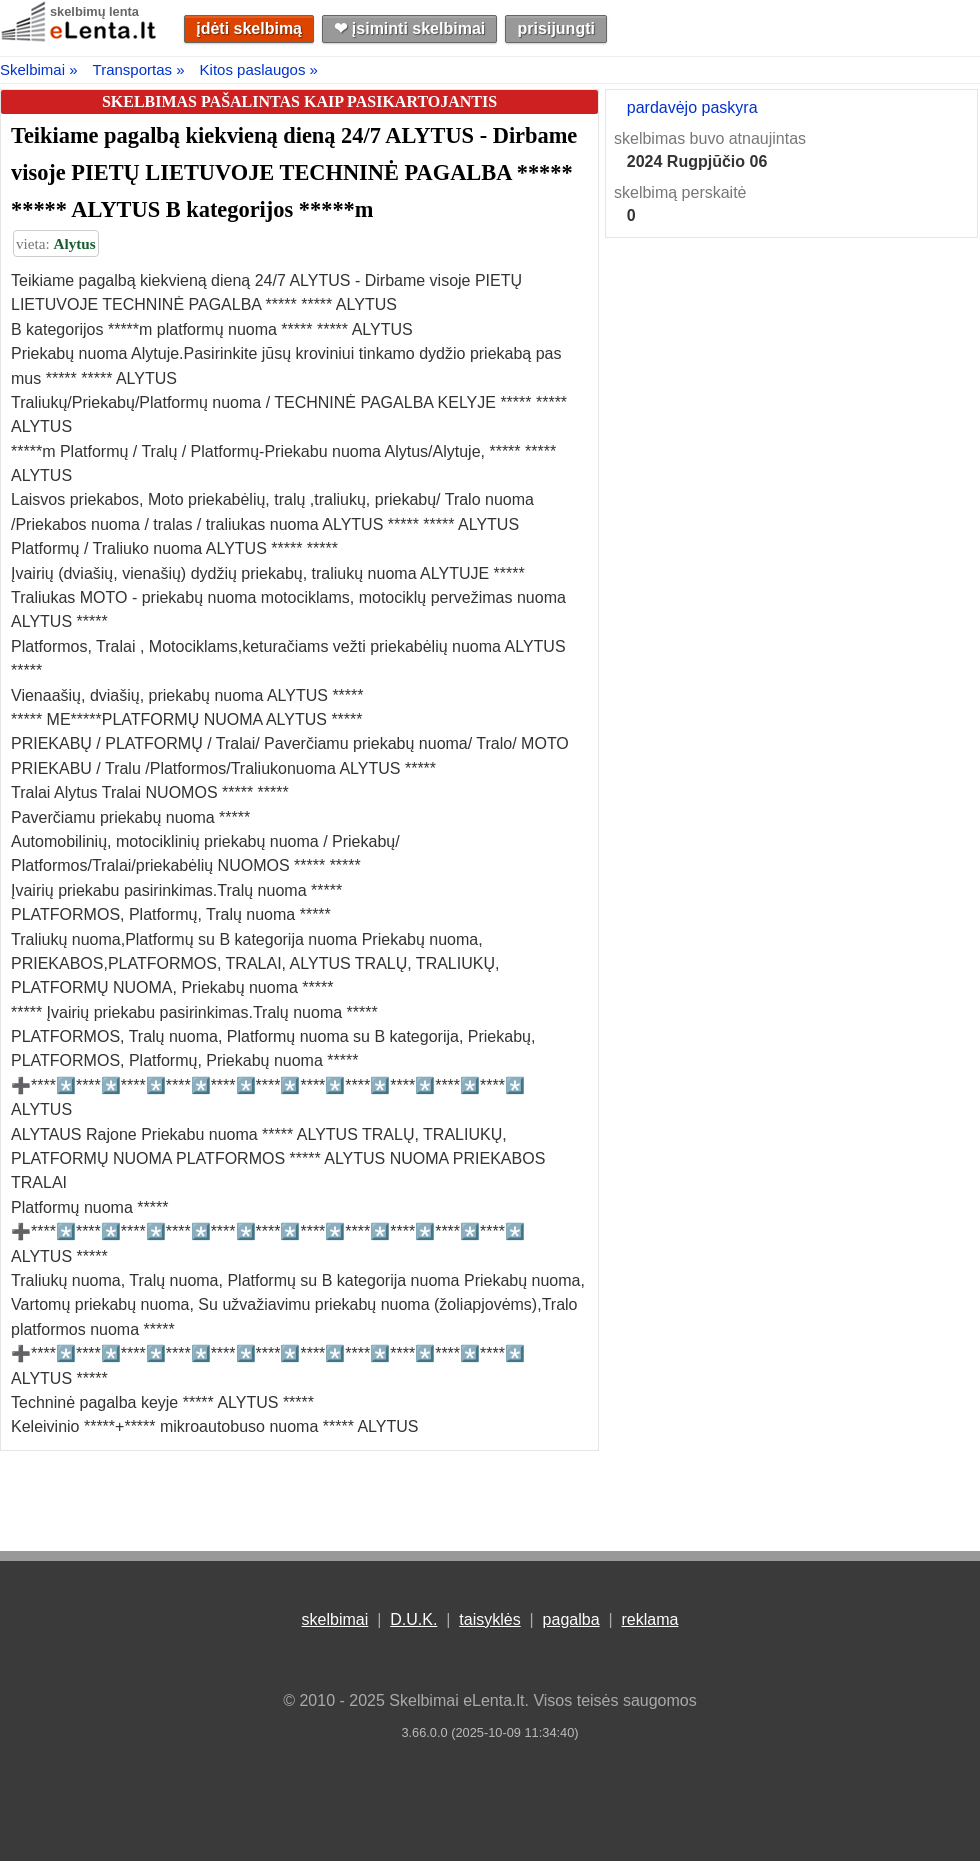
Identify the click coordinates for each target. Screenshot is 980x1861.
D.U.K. (413, 1619)
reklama (649, 1619)
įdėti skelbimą (249, 28)
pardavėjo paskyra (692, 107)
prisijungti (556, 28)
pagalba (571, 1619)
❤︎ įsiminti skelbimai (409, 28)
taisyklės (489, 1619)
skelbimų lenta (94, 11)
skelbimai (335, 1619)
